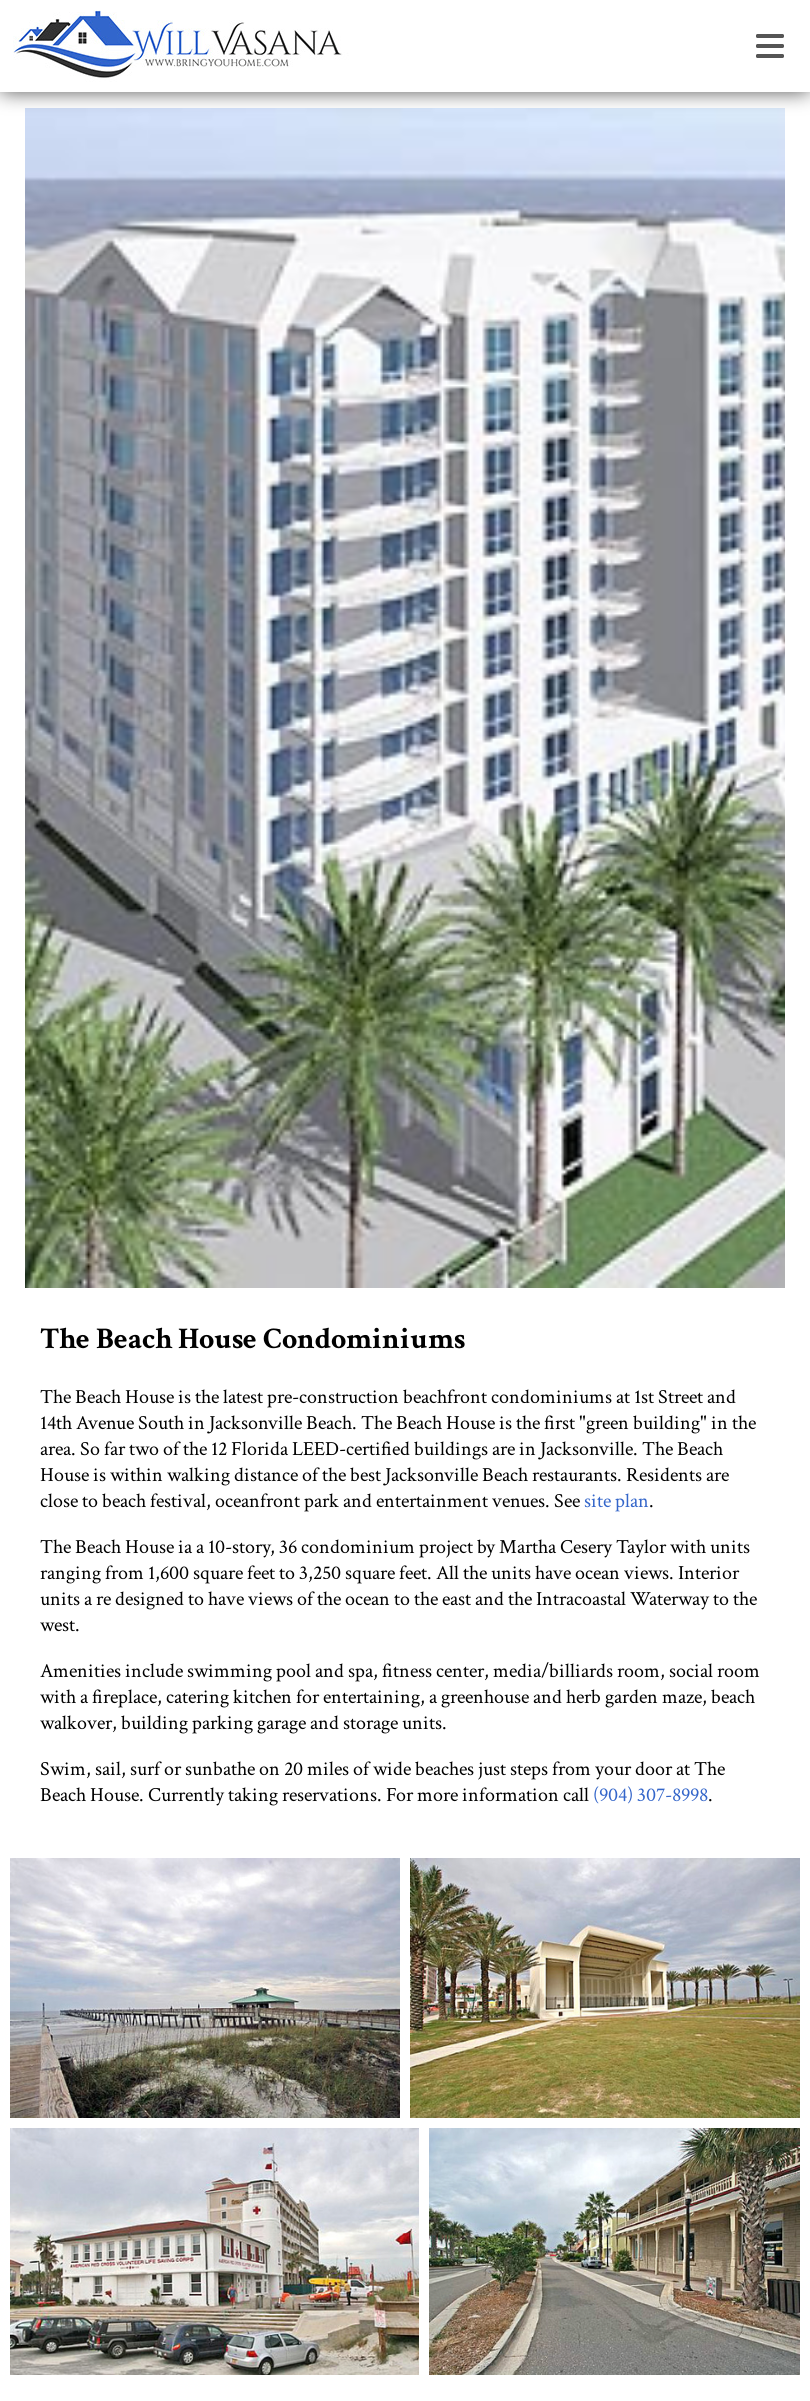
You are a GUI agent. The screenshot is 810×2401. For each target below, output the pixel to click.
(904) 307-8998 (650, 1795)
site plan (616, 1501)
